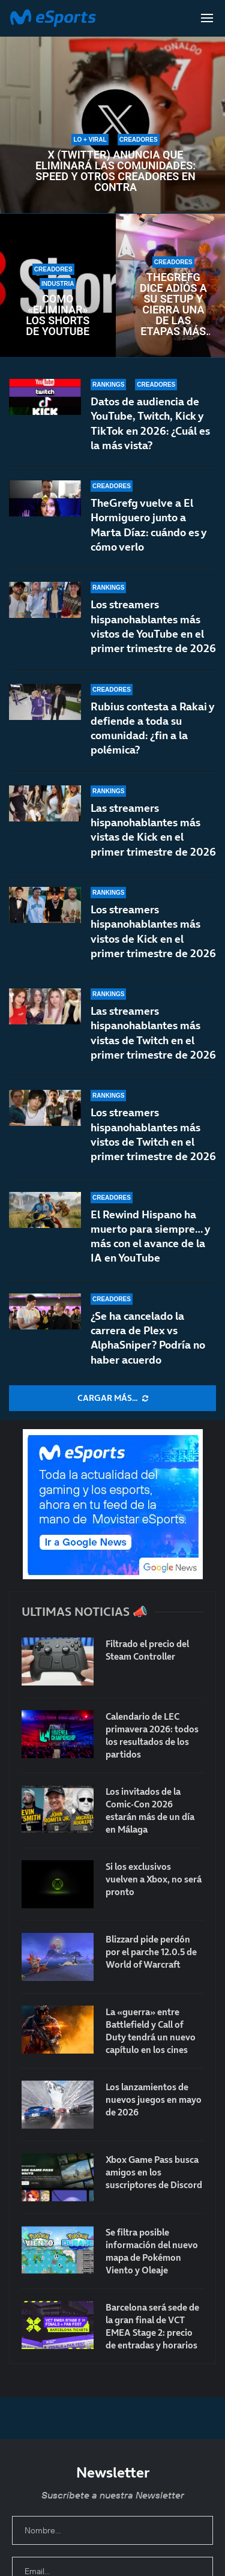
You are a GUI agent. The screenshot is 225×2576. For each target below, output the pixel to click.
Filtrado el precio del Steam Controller (147, 1650)
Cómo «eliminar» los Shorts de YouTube (57, 315)
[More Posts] (112, 1398)
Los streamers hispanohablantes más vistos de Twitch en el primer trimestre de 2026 (153, 1134)
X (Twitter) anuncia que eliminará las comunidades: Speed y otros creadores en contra (115, 171)
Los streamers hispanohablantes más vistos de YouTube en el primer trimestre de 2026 (153, 626)
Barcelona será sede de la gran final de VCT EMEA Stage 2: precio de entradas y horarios (152, 2326)
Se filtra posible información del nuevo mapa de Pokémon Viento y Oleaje (152, 2251)
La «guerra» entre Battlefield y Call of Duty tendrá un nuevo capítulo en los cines (151, 2031)
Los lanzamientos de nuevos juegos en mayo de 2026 (154, 2099)
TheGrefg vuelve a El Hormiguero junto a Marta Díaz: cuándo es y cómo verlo (148, 524)
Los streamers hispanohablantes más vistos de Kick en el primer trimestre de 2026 (153, 936)
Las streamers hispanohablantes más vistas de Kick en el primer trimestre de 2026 (153, 837)
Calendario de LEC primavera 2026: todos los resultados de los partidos (152, 1735)
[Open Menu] (207, 18)
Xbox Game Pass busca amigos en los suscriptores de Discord (154, 2172)
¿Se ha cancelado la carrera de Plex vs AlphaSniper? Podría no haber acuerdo (148, 1337)
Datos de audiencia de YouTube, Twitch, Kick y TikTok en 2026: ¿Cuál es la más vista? (150, 423)
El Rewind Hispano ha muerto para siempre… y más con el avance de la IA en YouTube (150, 1236)
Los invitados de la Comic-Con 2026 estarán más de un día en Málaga (150, 1810)
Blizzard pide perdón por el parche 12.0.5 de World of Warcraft (151, 1952)
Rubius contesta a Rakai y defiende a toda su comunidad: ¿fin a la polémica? (152, 728)
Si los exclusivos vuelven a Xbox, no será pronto (154, 1879)
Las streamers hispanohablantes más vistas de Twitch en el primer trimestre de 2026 (153, 1041)
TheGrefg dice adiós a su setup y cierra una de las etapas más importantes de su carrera (174, 304)
